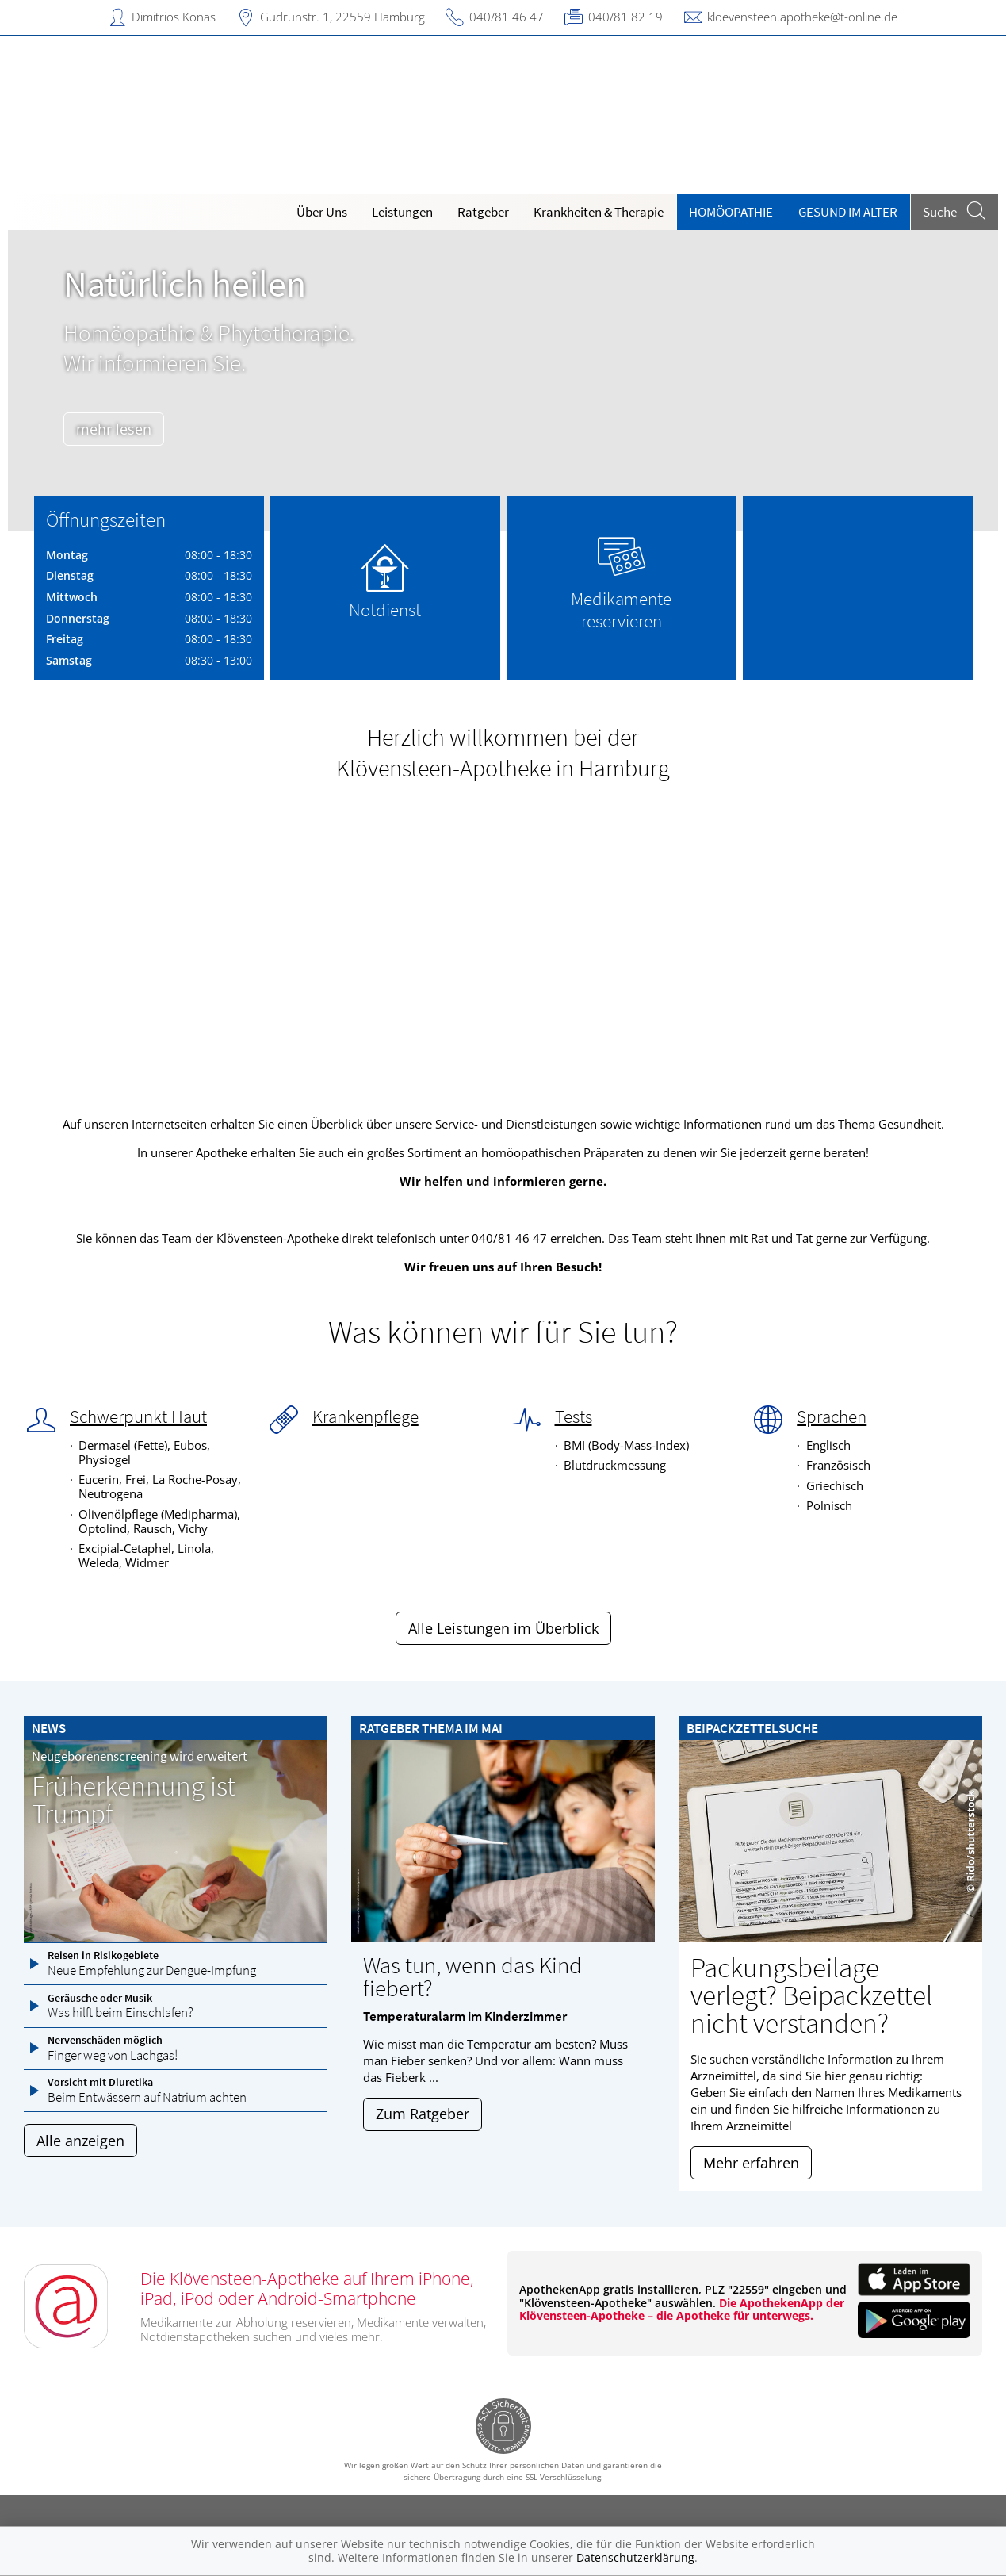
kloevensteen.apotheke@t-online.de (802, 17)
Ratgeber (483, 211)
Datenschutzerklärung (635, 2557)
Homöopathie (731, 211)
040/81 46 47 (506, 17)
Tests (573, 1416)
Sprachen (831, 1416)
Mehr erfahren (751, 2162)
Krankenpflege (365, 1416)
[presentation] (30, 384)
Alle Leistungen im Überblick (503, 1628)
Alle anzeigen (80, 2140)
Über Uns (321, 211)
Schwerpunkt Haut (138, 1416)
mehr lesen (121, 429)
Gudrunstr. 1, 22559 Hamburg (342, 17)
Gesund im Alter (847, 211)
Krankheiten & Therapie (599, 211)
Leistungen (402, 211)
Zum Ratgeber (422, 2113)
